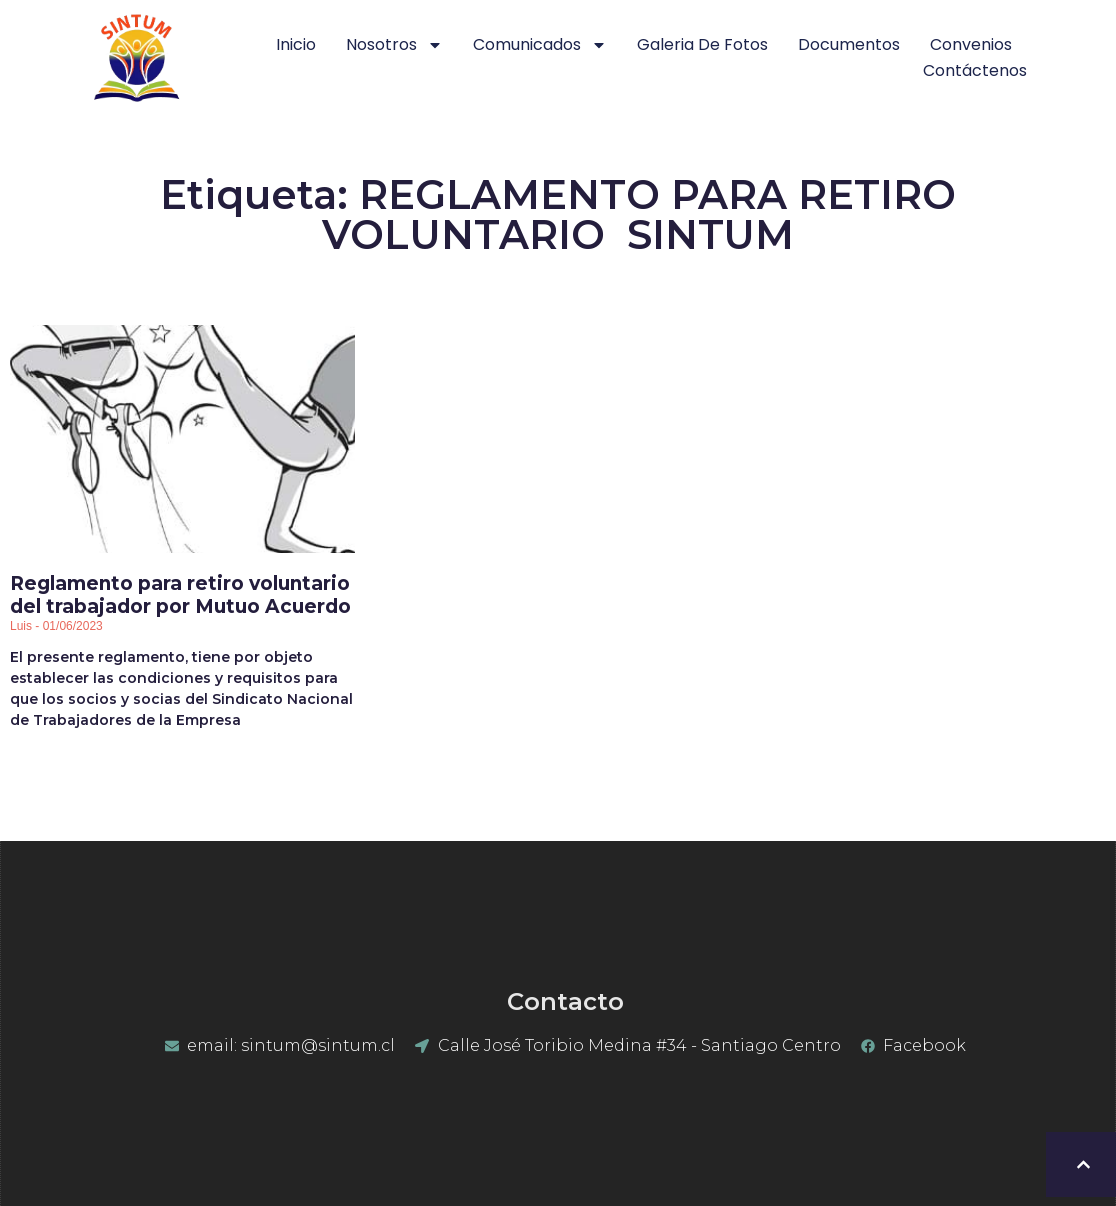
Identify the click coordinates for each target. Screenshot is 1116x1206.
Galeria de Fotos (702, 44)
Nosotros (394, 45)
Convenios (971, 44)
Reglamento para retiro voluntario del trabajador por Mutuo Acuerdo (180, 595)
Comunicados (540, 45)
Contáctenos (975, 70)
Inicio (296, 44)
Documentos (849, 44)
